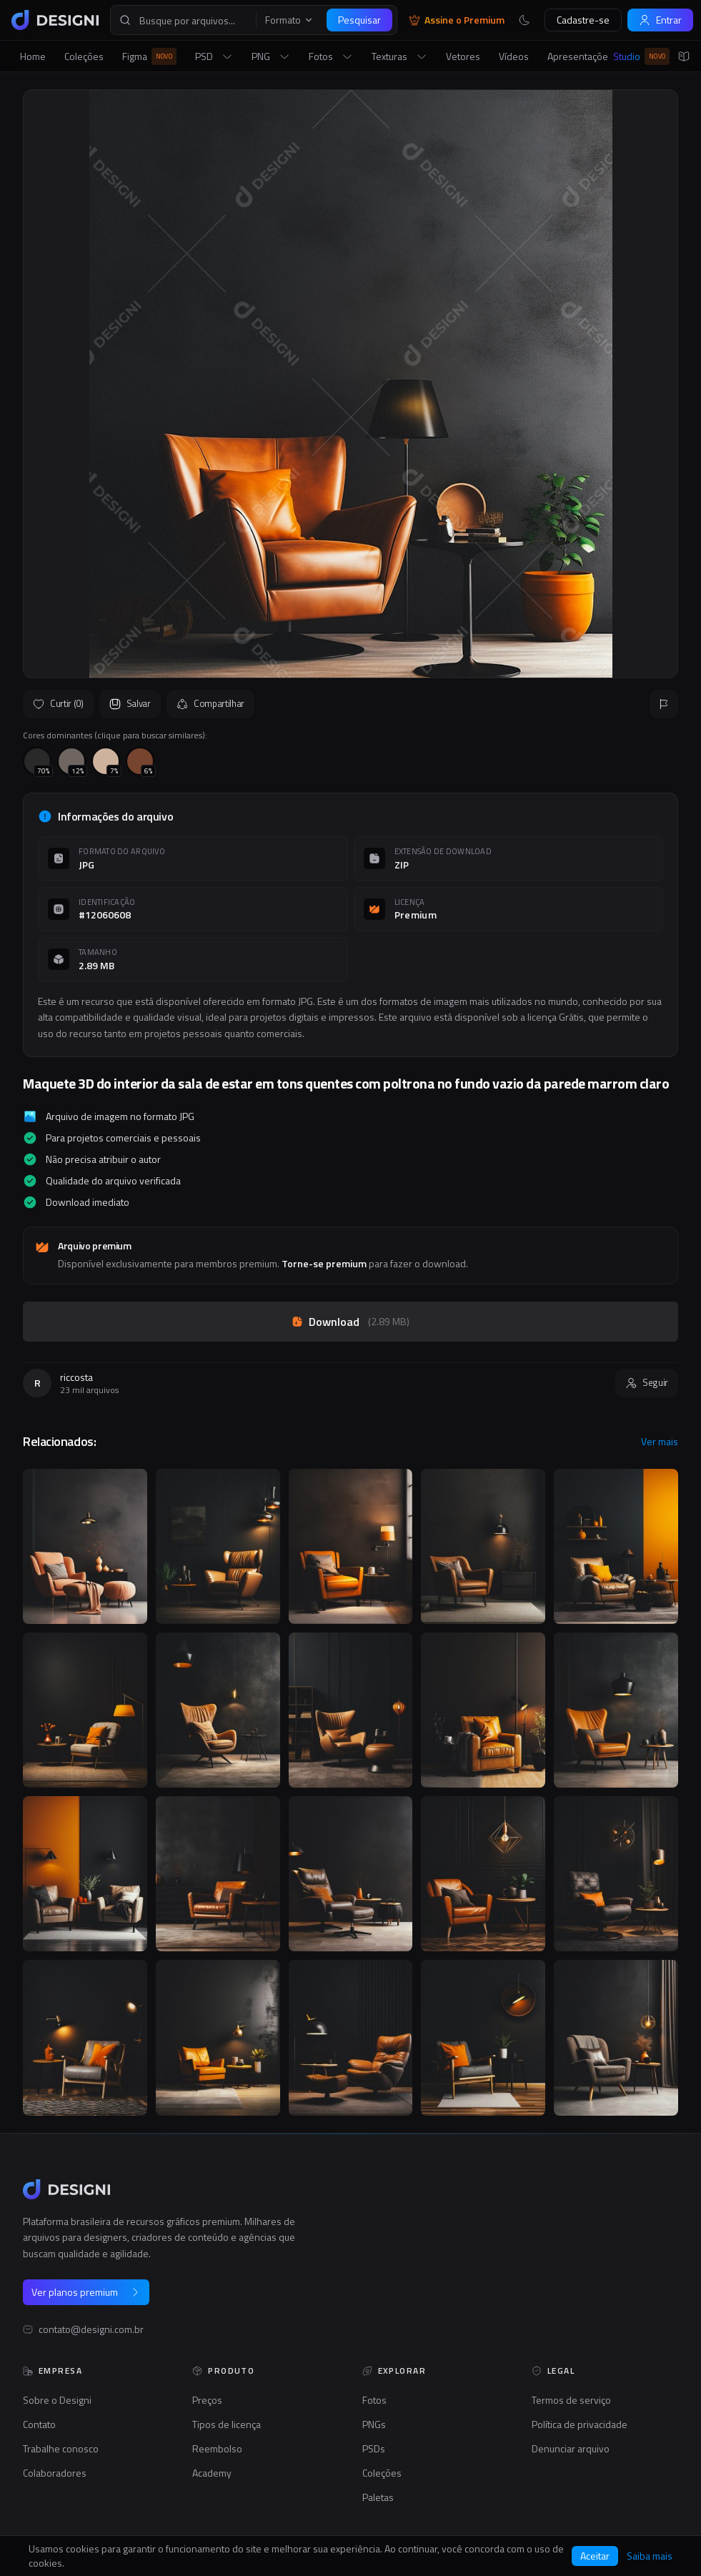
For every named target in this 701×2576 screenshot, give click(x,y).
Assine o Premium (456, 20)
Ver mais (659, 1442)
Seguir (646, 1382)
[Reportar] (664, 704)
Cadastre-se (583, 19)
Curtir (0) (58, 703)
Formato (289, 20)
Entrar (660, 19)
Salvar (130, 703)
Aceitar (595, 2555)
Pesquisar (359, 19)
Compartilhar (210, 703)
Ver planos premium (86, 2291)
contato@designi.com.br (91, 2329)
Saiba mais (649, 2556)
